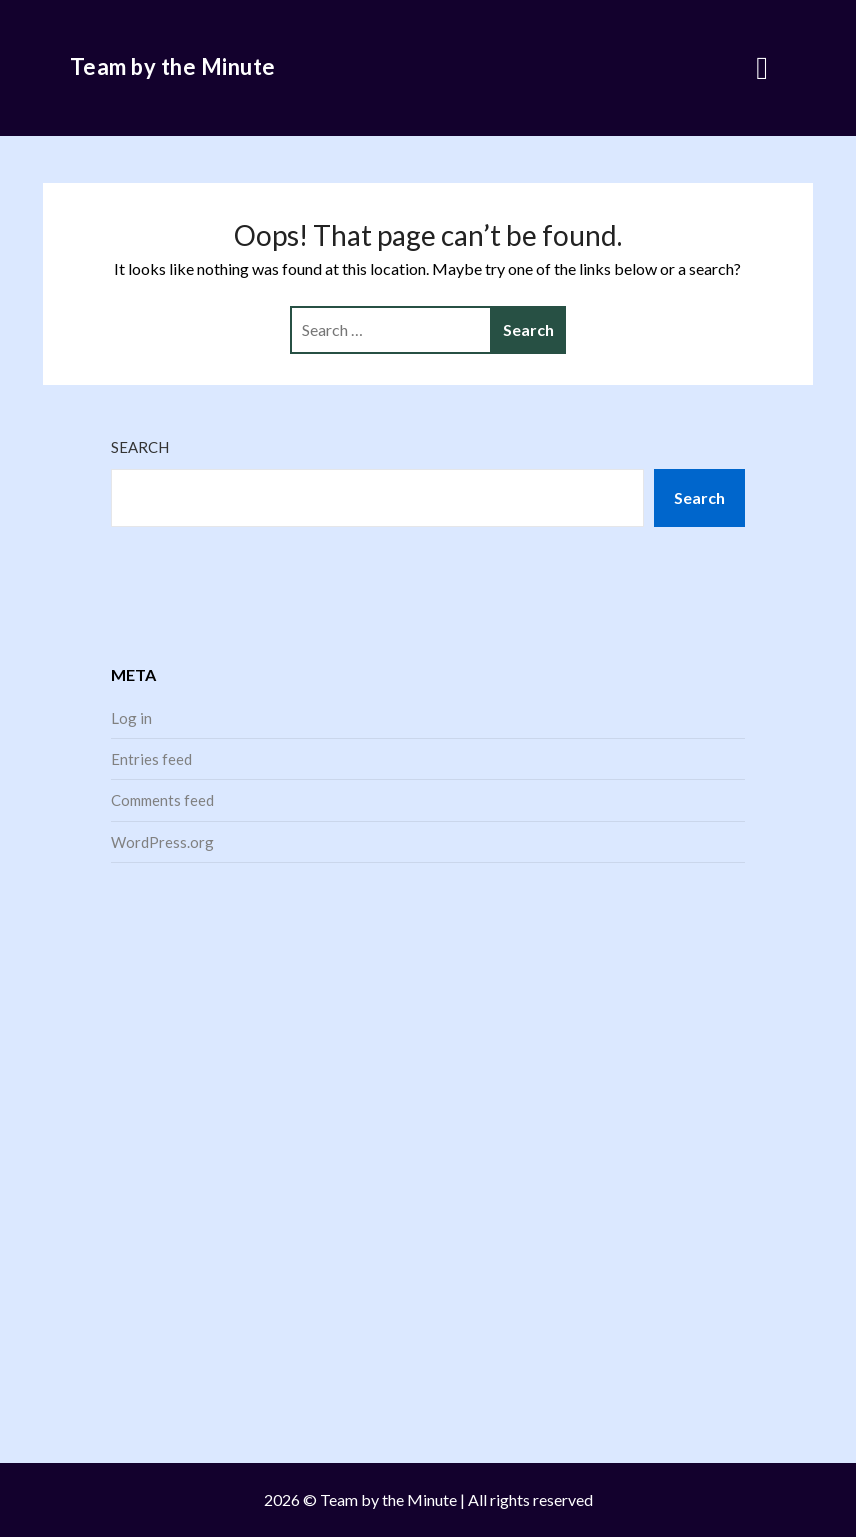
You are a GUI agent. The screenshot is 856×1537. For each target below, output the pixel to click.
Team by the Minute (173, 66)
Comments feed (162, 800)
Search (140, 447)
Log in (131, 718)
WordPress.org (162, 842)
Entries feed (151, 759)
